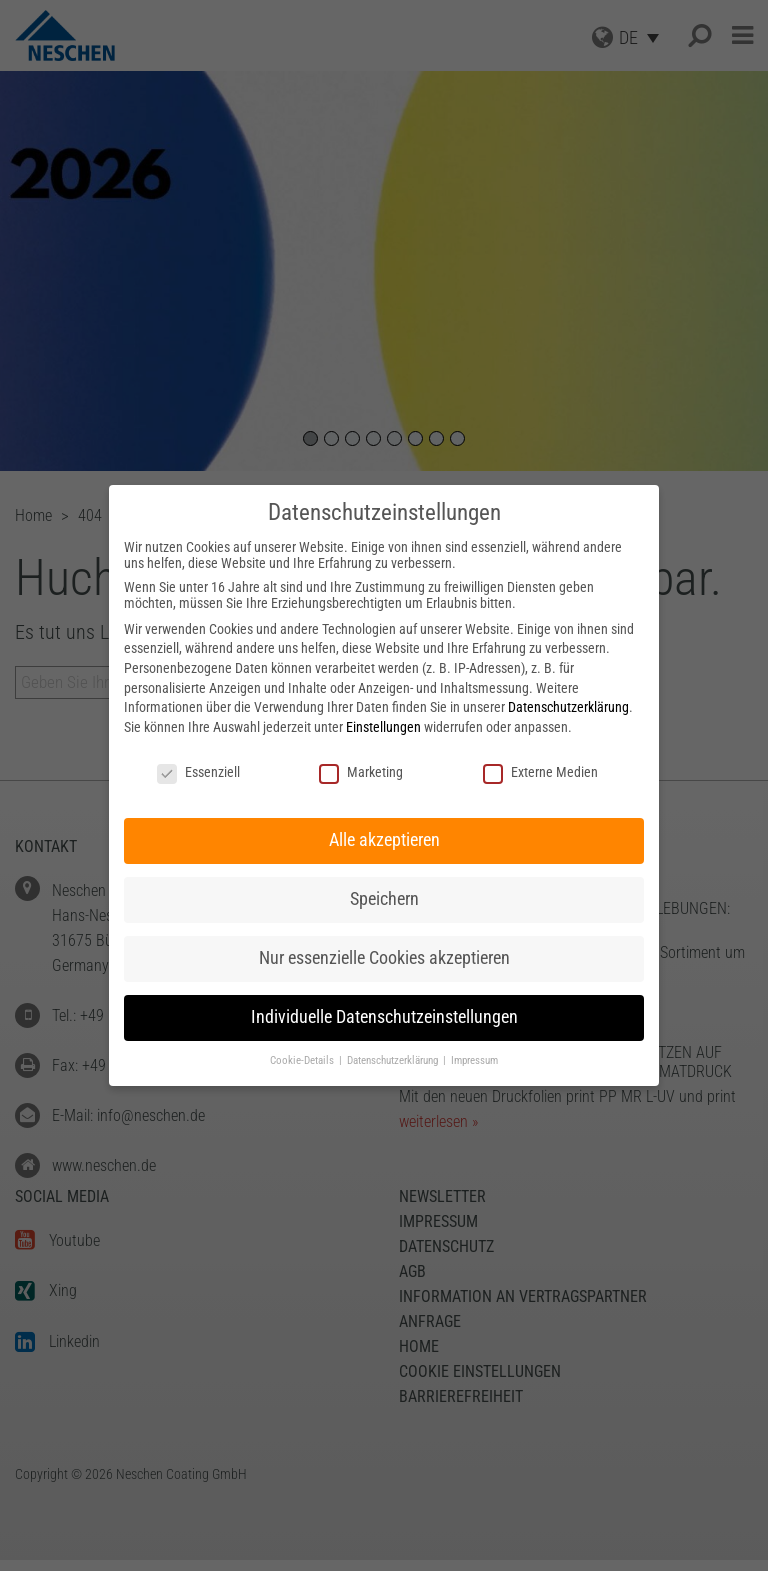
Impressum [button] (474, 1060)
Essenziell (198, 772)
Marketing (361, 772)
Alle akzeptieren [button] (384, 840)
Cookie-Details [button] (303, 1060)
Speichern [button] (384, 899)
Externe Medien (540, 772)
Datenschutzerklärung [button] (394, 1060)
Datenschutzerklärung (568, 707)
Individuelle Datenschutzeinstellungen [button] (384, 1017)
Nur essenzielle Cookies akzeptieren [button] (384, 958)
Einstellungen (383, 727)
